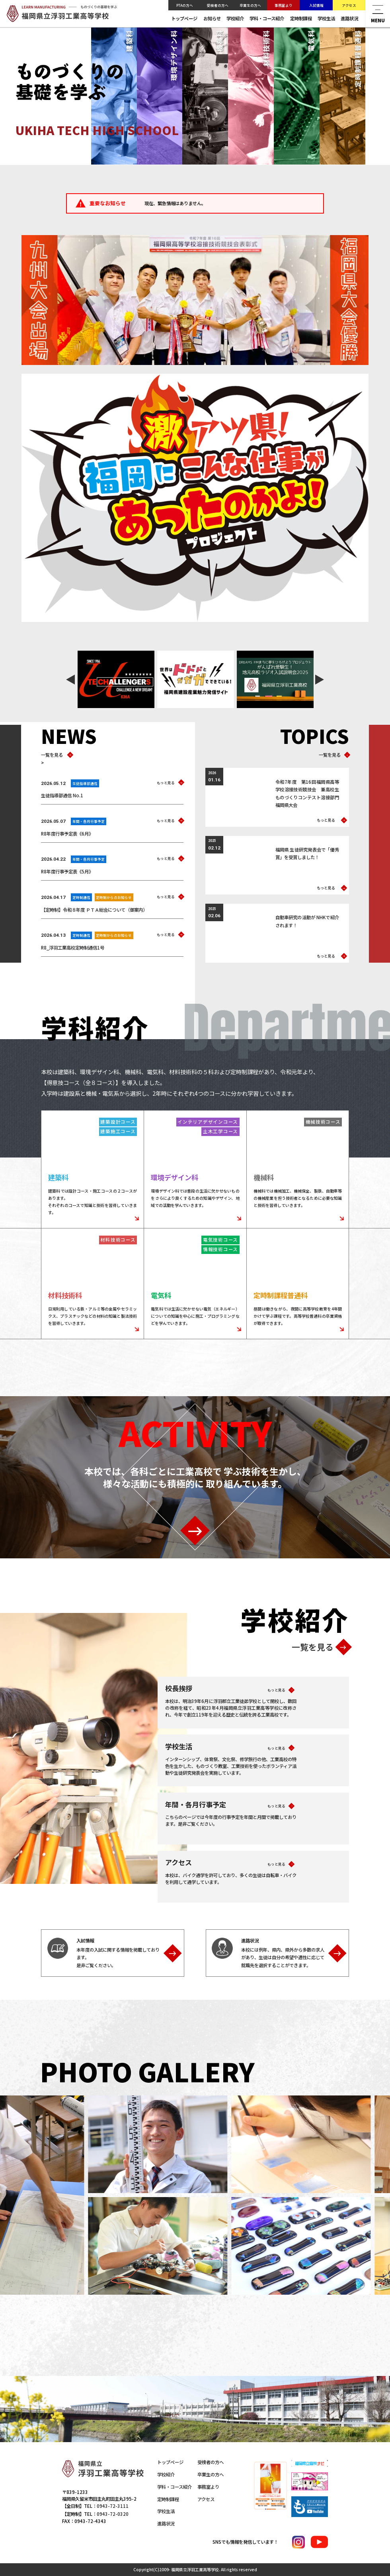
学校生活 (326, 18)
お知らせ (212, 18)
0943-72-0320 (113, 2514)
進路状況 (349, 18)
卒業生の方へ (250, 5)
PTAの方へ (184, 5)
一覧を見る (55, 754)
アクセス (349, 5)
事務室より (283, 5)
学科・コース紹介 (267, 18)
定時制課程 (301, 18)
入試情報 (316, 5)
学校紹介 (235, 18)
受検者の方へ (217, 5)
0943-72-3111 (113, 2506)
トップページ (184, 18)
